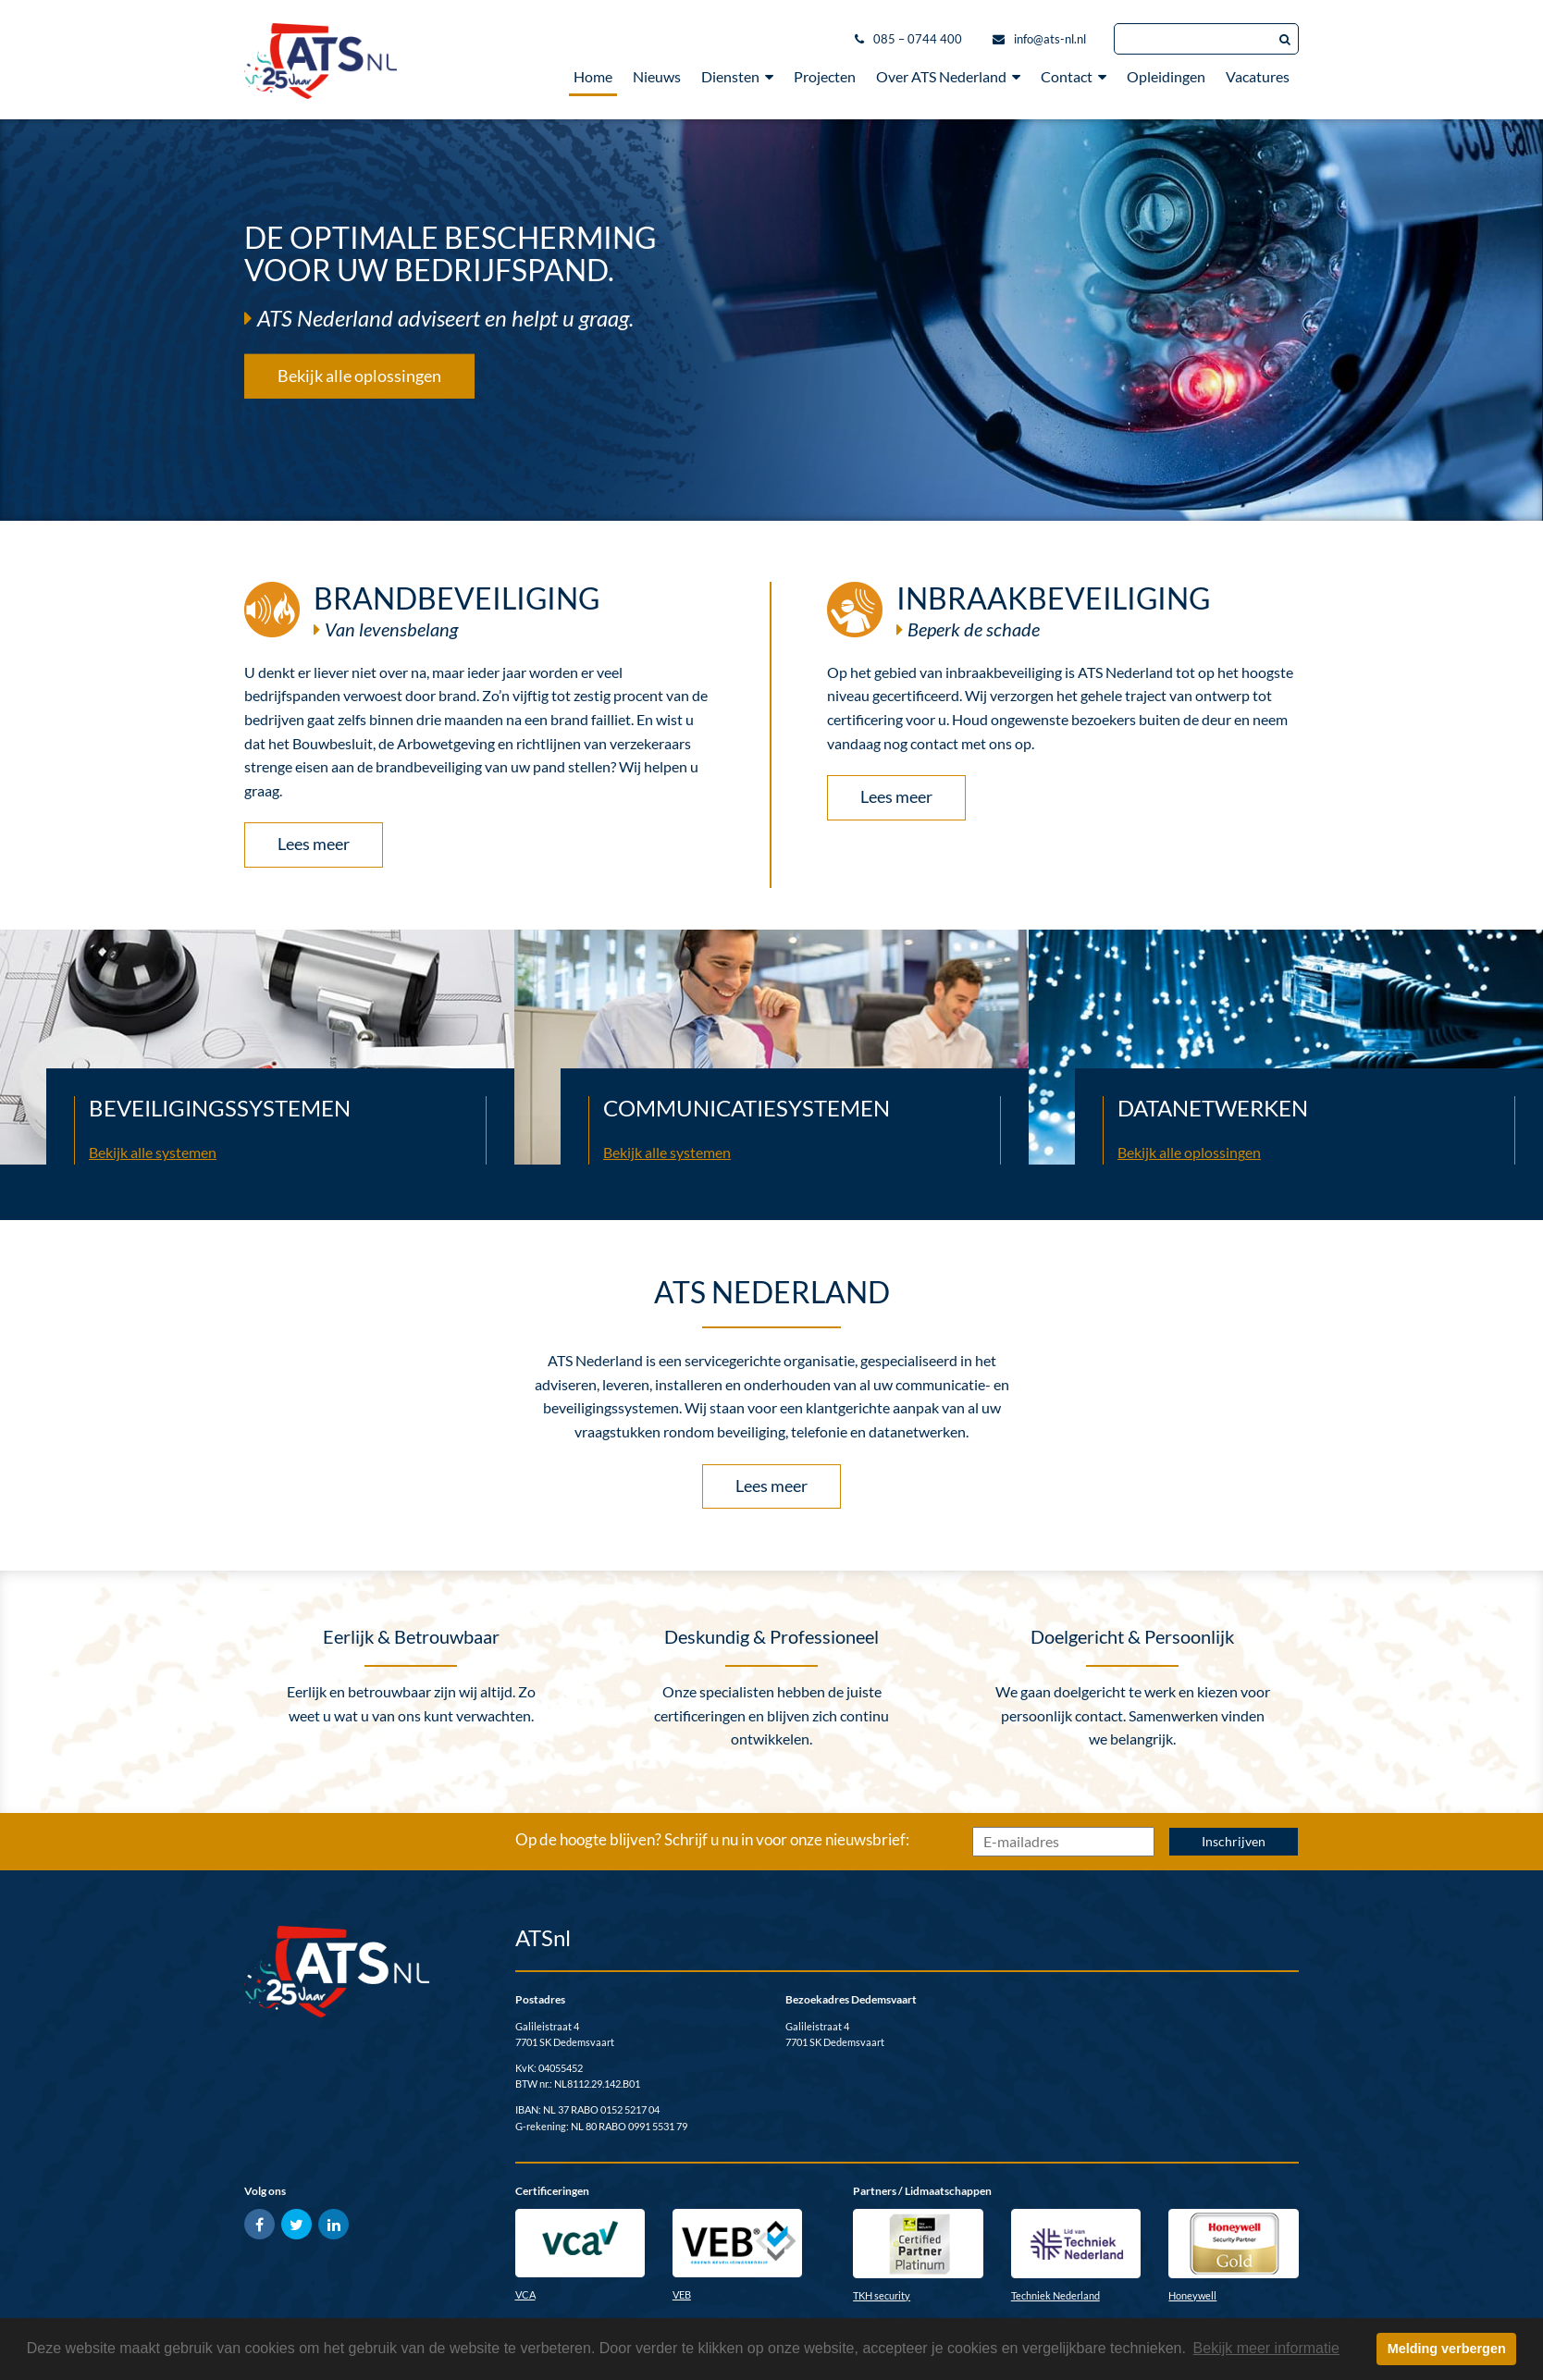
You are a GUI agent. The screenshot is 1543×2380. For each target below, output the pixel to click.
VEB (682, 2294)
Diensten (737, 76)
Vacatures (1258, 76)
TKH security (881, 2295)
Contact (1073, 76)
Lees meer (314, 843)
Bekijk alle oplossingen (359, 374)
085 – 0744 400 (917, 38)
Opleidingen (1166, 76)
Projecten (825, 76)
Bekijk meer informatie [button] (1266, 2348)
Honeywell (1192, 2295)
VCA (525, 2294)
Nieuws (657, 76)
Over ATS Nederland (948, 76)
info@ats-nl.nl (1050, 38)
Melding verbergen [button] (1447, 2348)
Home (593, 76)
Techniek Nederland (1055, 2295)
